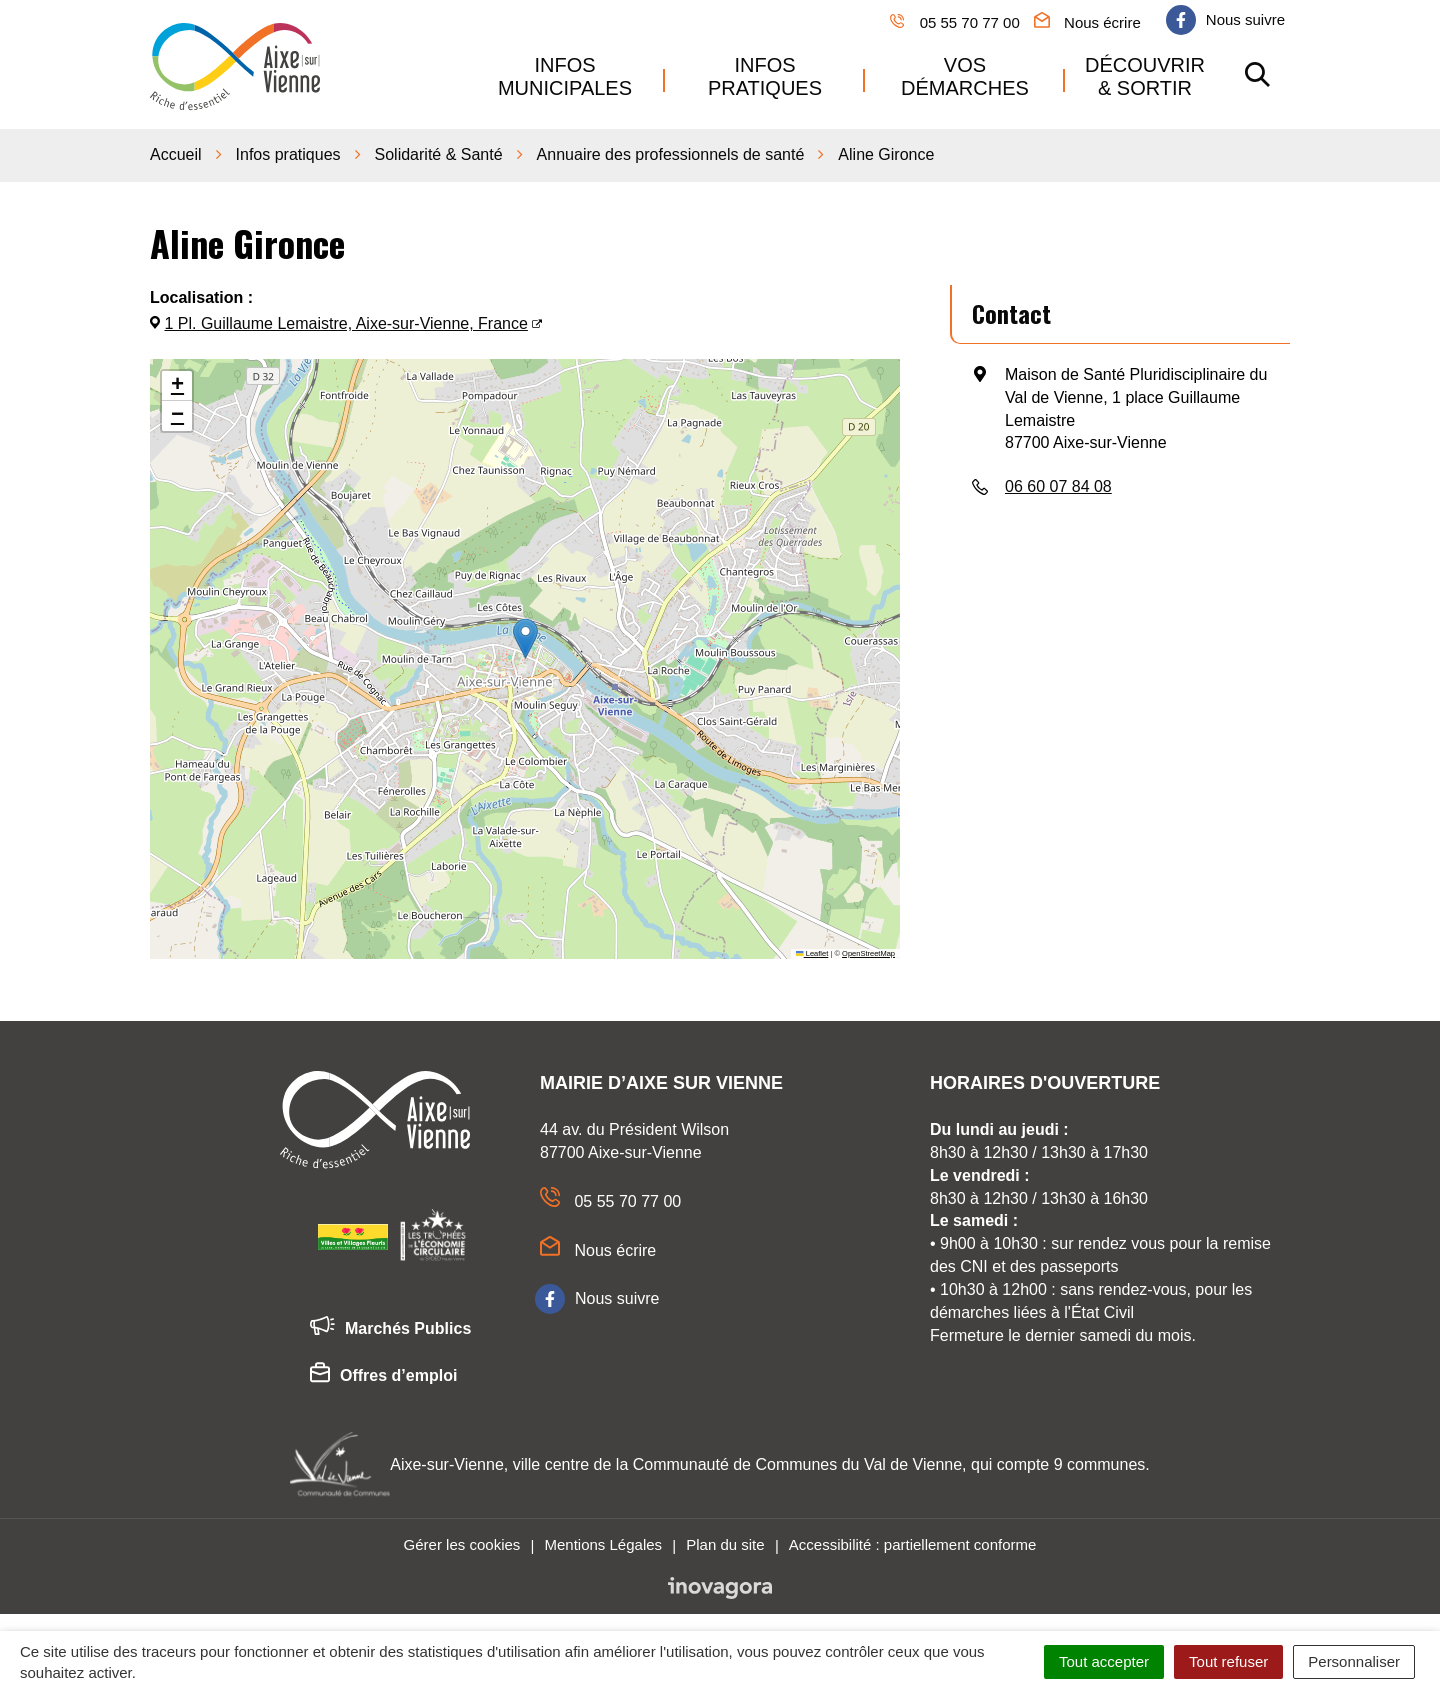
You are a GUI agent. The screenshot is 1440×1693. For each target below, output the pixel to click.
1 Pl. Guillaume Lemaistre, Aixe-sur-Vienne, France (345, 320)
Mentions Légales (603, 1540)
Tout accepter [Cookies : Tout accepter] (1104, 1661)
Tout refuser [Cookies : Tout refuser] (1228, 1661)
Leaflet (812, 949)
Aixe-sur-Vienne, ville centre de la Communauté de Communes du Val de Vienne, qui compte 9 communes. (770, 1460)
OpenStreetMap (868, 949)
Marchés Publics (390, 1326)
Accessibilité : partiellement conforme (913, 1540)
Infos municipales (565, 74)
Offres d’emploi (383, 1373)
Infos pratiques (765, 74)
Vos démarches (965, 74)
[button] (525, 635)
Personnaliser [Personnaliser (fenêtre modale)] (1354, 1661)
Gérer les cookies (462, 1540)
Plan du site (725, 1540)
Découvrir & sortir (1145, 74)
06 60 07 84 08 (1058, 483)
